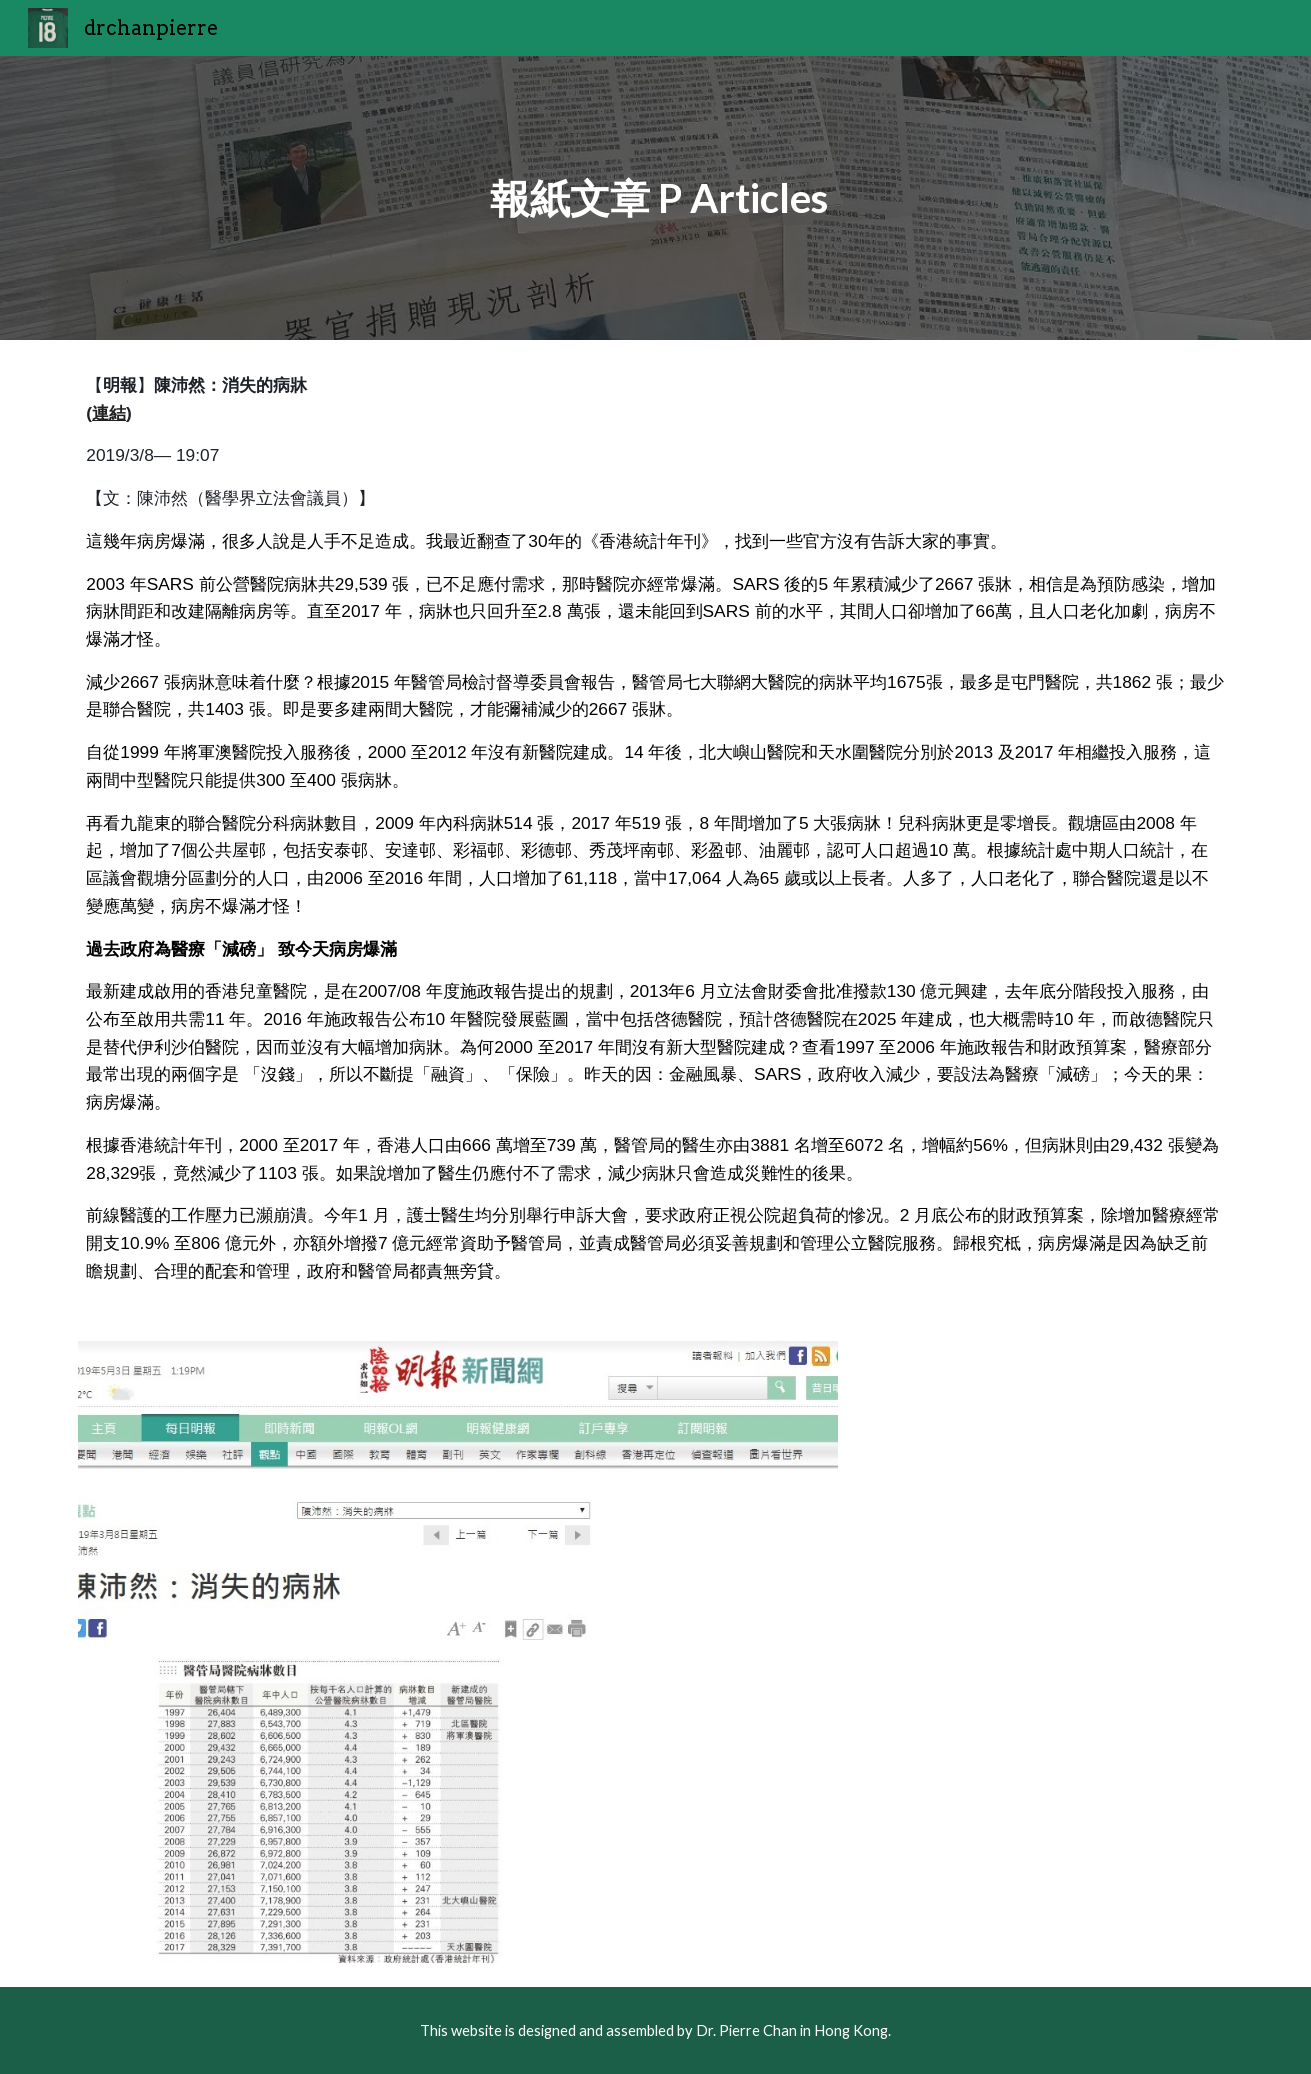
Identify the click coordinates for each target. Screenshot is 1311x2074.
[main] (656, 198)
